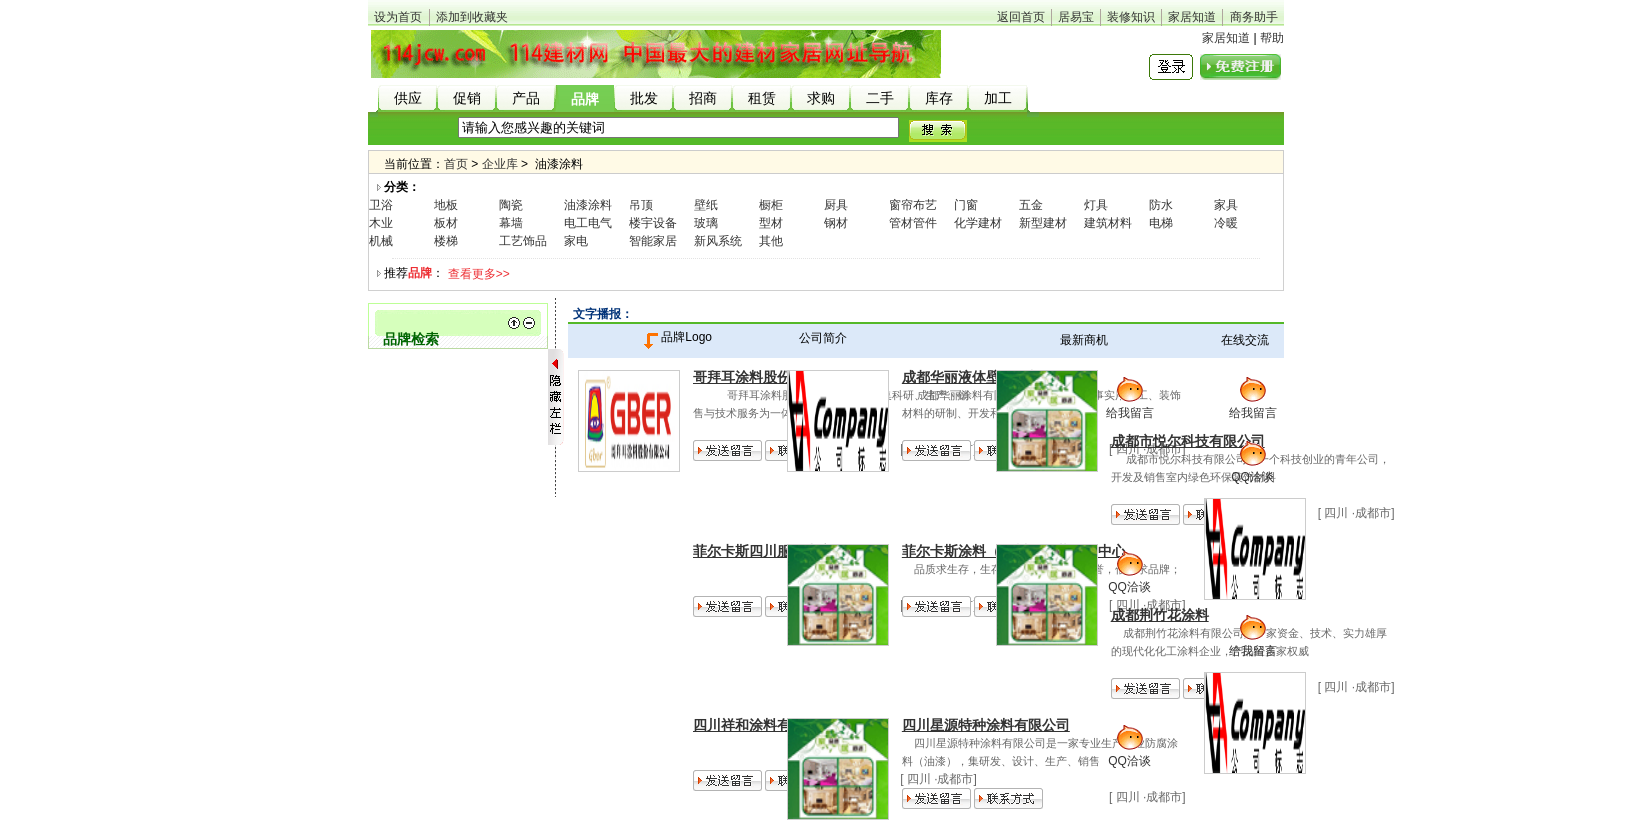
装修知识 (1131, 17)
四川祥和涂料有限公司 (763, 725)
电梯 (1161, 223)
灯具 (1096, 205)
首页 (456, 164)
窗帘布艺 (913, 205)
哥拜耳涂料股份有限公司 (770, 377)
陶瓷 (511, 205)
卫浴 (381, 205)
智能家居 (653, 241)
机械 (381, 241)
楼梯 (446, 241)
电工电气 (588, 223)
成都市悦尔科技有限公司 (1188, 441)
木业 (381, 223)
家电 (576, 241)
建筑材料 (1108, 223)
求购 (821, 98)
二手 (880, 98)
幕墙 (511, 223)
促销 (467, 98)
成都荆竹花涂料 (1160, 615)
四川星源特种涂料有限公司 (986, 725)
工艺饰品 (523, 241)
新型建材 (1043, 223)
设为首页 (398, 17)
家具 (1226, 205)
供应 (408, 98)
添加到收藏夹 (472, 17)
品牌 (585, 99)
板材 (446, 223)
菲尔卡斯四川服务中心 (763, 551)
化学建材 (978, 223)
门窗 (966, 205)
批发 (644, 98)
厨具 (836, 205)
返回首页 (1021, 17)
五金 (1031, 205)
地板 (446, 205)
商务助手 (1254, 17)
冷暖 (1226, 223)
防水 (1161, 205)
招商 (703, 98)
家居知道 (1192, 17)
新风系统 (718, 241)
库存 (939, 98)
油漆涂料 (588, 205)
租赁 (762, 98)
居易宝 (1076, 17)
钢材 (836, 223)
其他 (771, 241)
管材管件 (913, 223)
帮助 (1272, 38)
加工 (998, 98)
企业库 (500, 164)
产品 (526, 98)
